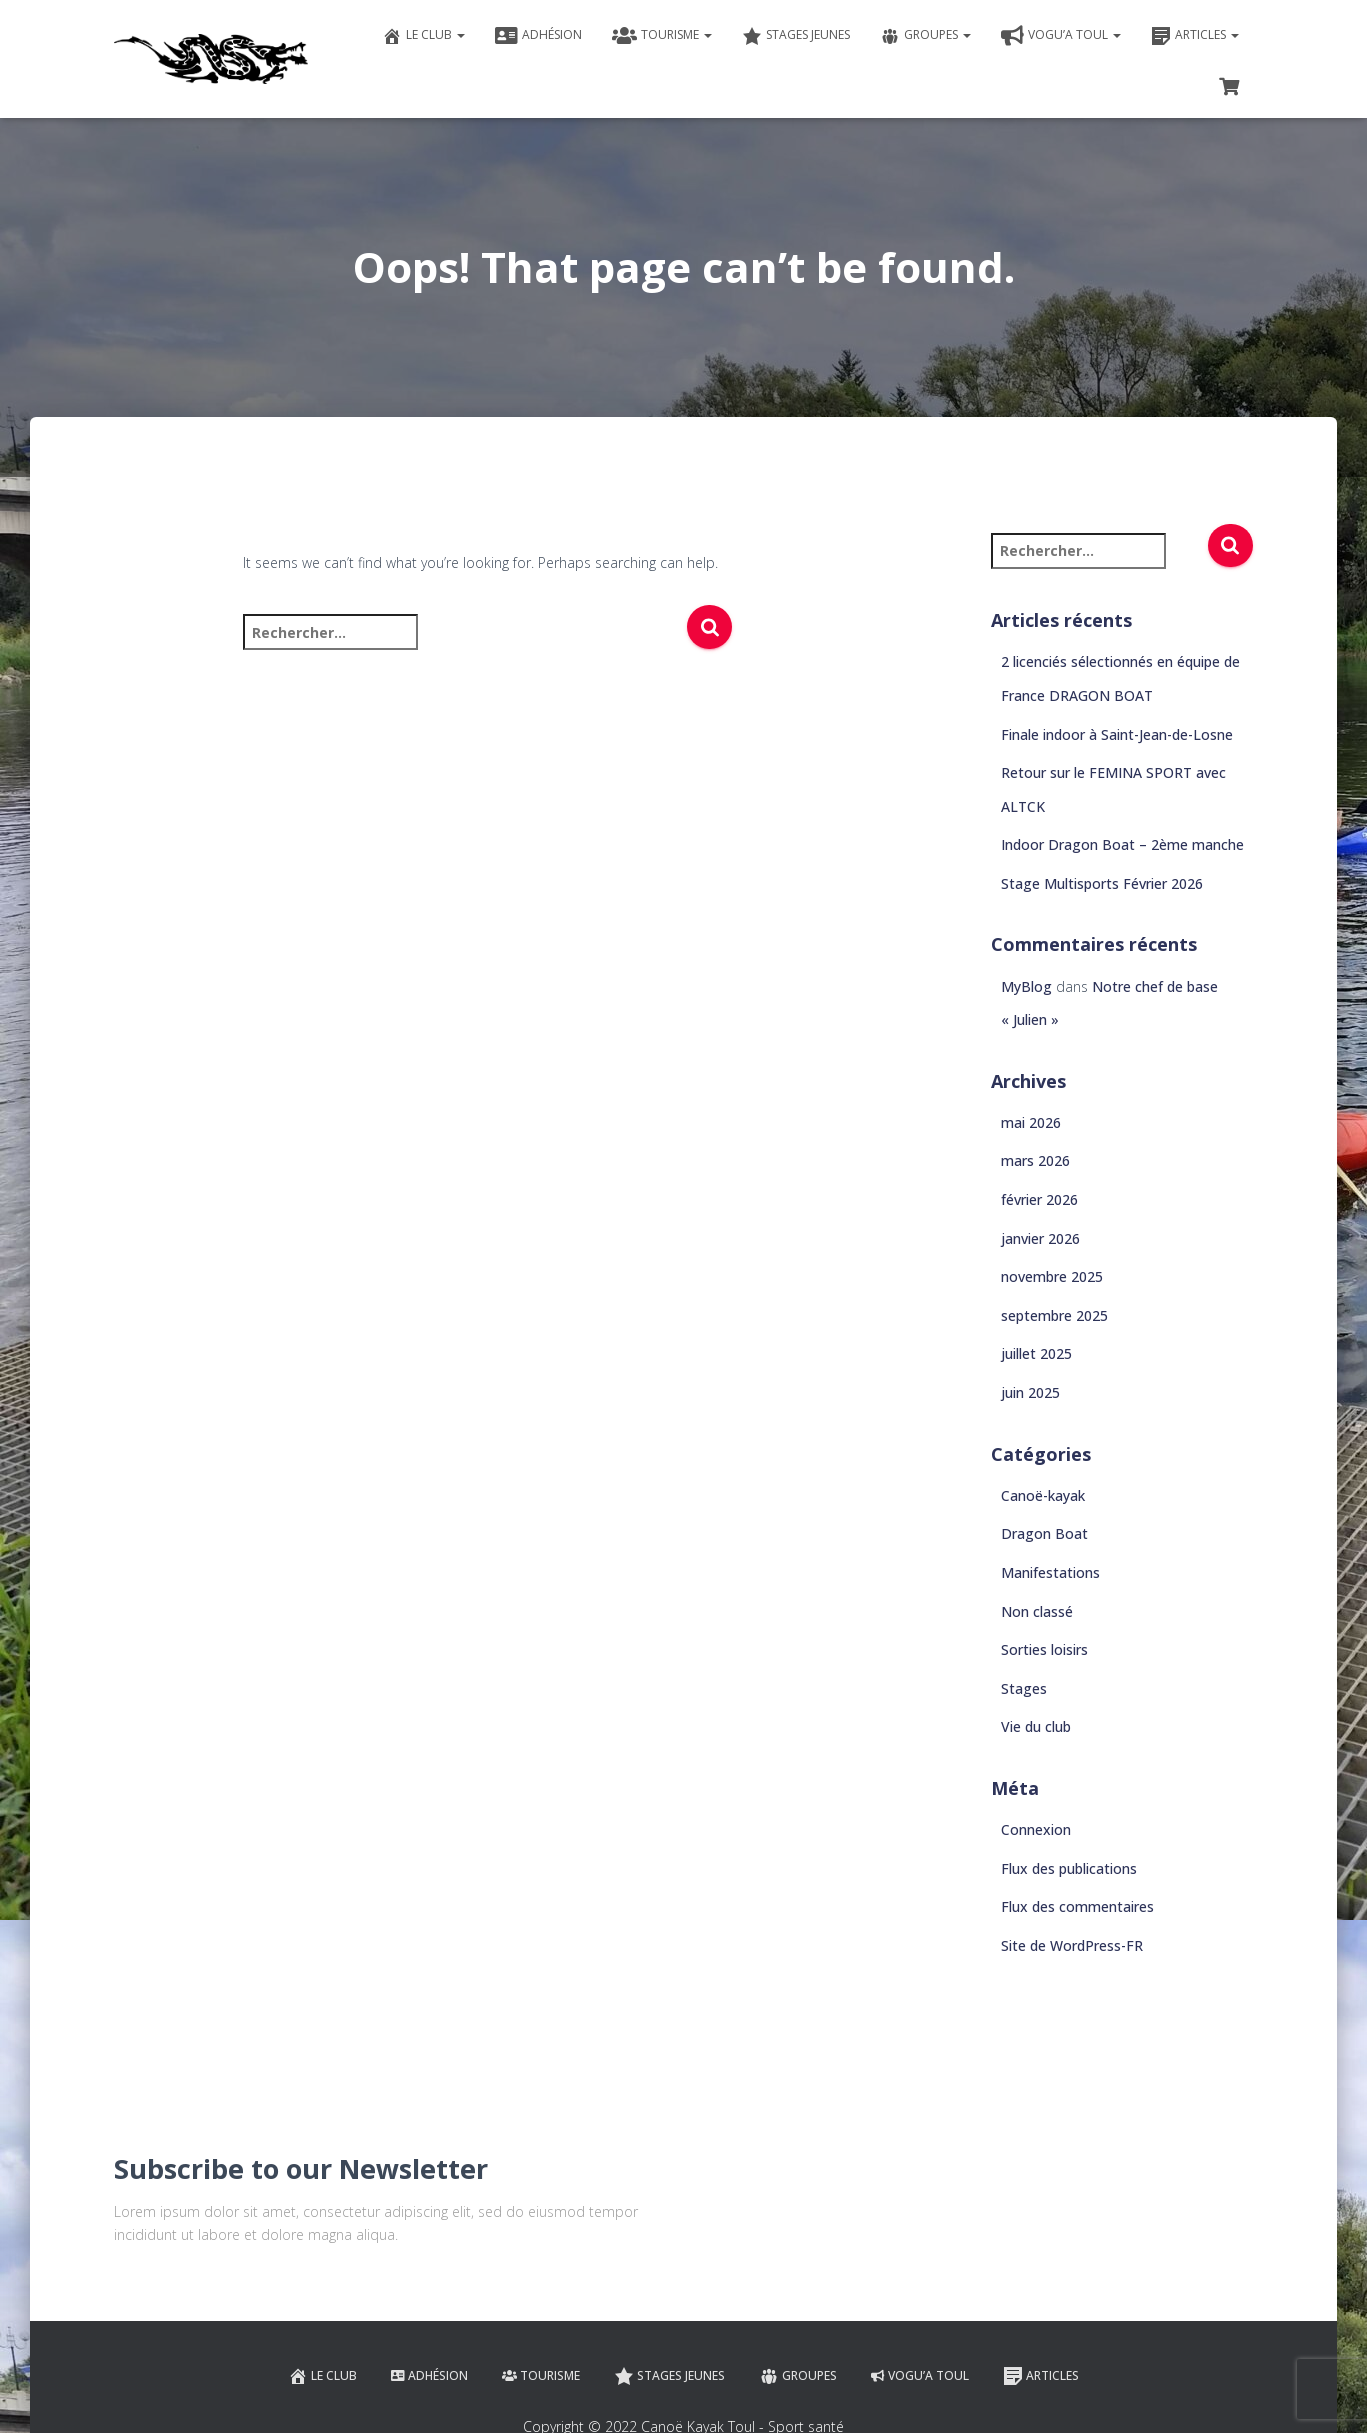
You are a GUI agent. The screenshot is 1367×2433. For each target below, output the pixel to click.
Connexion (1036, 1829)
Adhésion (538, 36)
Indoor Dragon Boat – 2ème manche (1122, 844)
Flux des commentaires (1077, 1906)
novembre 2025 (1052, 1276)
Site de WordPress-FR (1072, 1945)
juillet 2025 (1036, 1353)
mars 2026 (1035, 1160)
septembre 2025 (1054, 1315)
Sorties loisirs (1044, 1649)
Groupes (925, 36)
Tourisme (662, 36)
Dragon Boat (1044, 1533)
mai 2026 (1031, 1122)
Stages (1024, 1688)
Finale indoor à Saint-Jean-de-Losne (1117, 734)
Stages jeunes (796, 36)
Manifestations (1050, 1572)
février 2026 (1039, 1199)
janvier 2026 (1040, 1238)
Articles (1195, 36)
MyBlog (1026, 986)
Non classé (1037, 1611)
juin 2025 (1030, 1392)
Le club (423, 36)
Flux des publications (1069, 1868)
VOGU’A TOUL (1061, 36)
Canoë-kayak (1043, 1495)
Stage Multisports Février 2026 (1102, 883)
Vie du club (1036, 1726)
